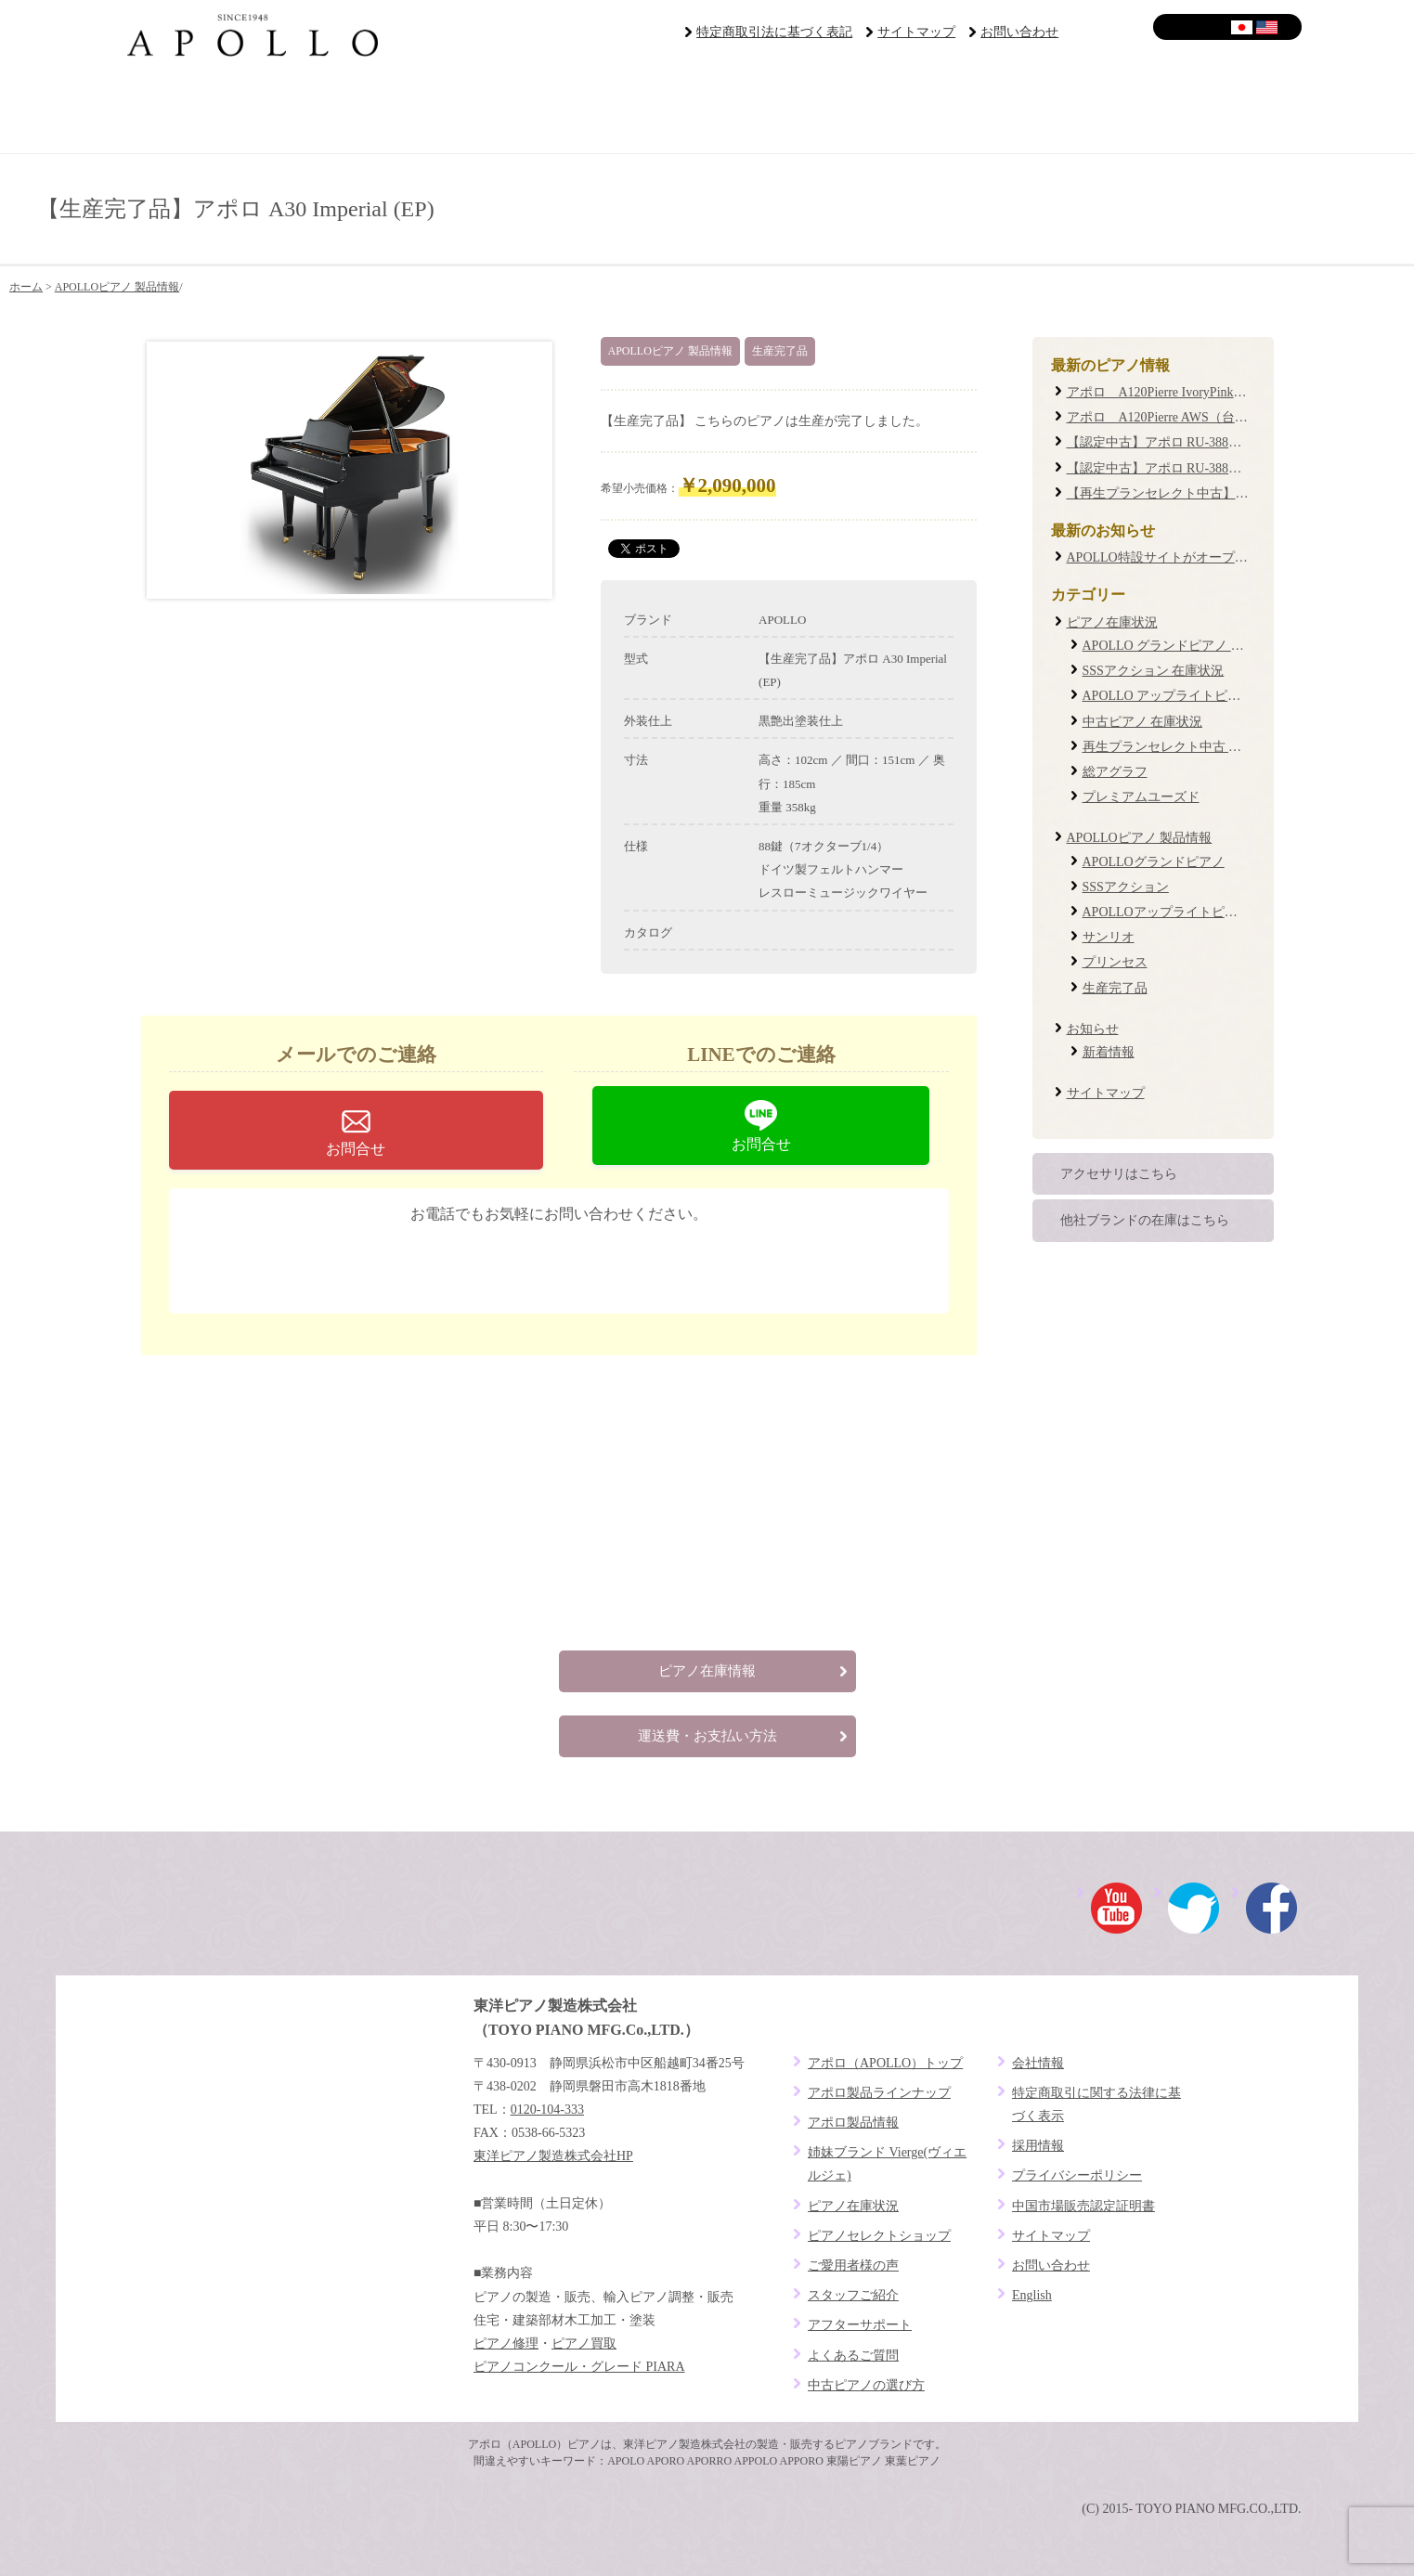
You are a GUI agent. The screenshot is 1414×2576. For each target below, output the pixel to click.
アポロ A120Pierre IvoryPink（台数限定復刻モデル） (1222, 392)
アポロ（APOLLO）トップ (885, 2063)
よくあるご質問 (1202, 111)
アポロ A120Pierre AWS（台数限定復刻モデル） (1209, 417)
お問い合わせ (1019, 32)
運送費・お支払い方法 (707, 1735)
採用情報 (1038, 2146)
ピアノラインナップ (608, 111)
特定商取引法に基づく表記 (774, 32)
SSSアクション (1126, 887)
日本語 (1242, 27)
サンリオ (1109, 937)
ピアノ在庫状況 (1112, 622)
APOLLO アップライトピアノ (1168, 696)
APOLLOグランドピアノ (1154, 862)
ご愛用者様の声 (805, 111)
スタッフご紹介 (853, 2295)
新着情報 (1109, 1052)
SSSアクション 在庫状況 (1154, 671)
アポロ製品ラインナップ (879, 2093)
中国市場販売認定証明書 (1083, 2206)
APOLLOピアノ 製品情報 (117, 286)
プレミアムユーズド (1141, 797)
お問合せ (355, 1149)
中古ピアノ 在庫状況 (1143, 722)
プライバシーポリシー (1077, 2175)
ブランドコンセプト (212, 111)
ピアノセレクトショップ (410, 111)
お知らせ (1093, 1029)
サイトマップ (916, 32)
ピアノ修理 (505, 2343)
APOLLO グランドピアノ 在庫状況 (1183, 646)
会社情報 (1038, 2063)
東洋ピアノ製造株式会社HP (553, 2156)
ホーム (26, 286)
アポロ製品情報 (853, 2122)
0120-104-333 (573, 1262)
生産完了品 (780, 350)
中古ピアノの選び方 (866, 2385)
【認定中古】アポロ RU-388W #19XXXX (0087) (1203, 468)
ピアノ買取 (583, 2343)
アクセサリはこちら (1118, 1174)
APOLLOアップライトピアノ (1167, 912)
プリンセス (1115, 962)
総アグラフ (1115, 772)
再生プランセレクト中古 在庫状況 (1182, 747)
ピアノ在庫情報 (707, 1670)
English (1267, 27)
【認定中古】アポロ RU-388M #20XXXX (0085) (1203, 442)
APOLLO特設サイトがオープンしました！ (1190, 557)
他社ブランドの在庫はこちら (1144, 1220)
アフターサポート (1004, 111)
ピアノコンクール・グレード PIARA (579, 2367)
